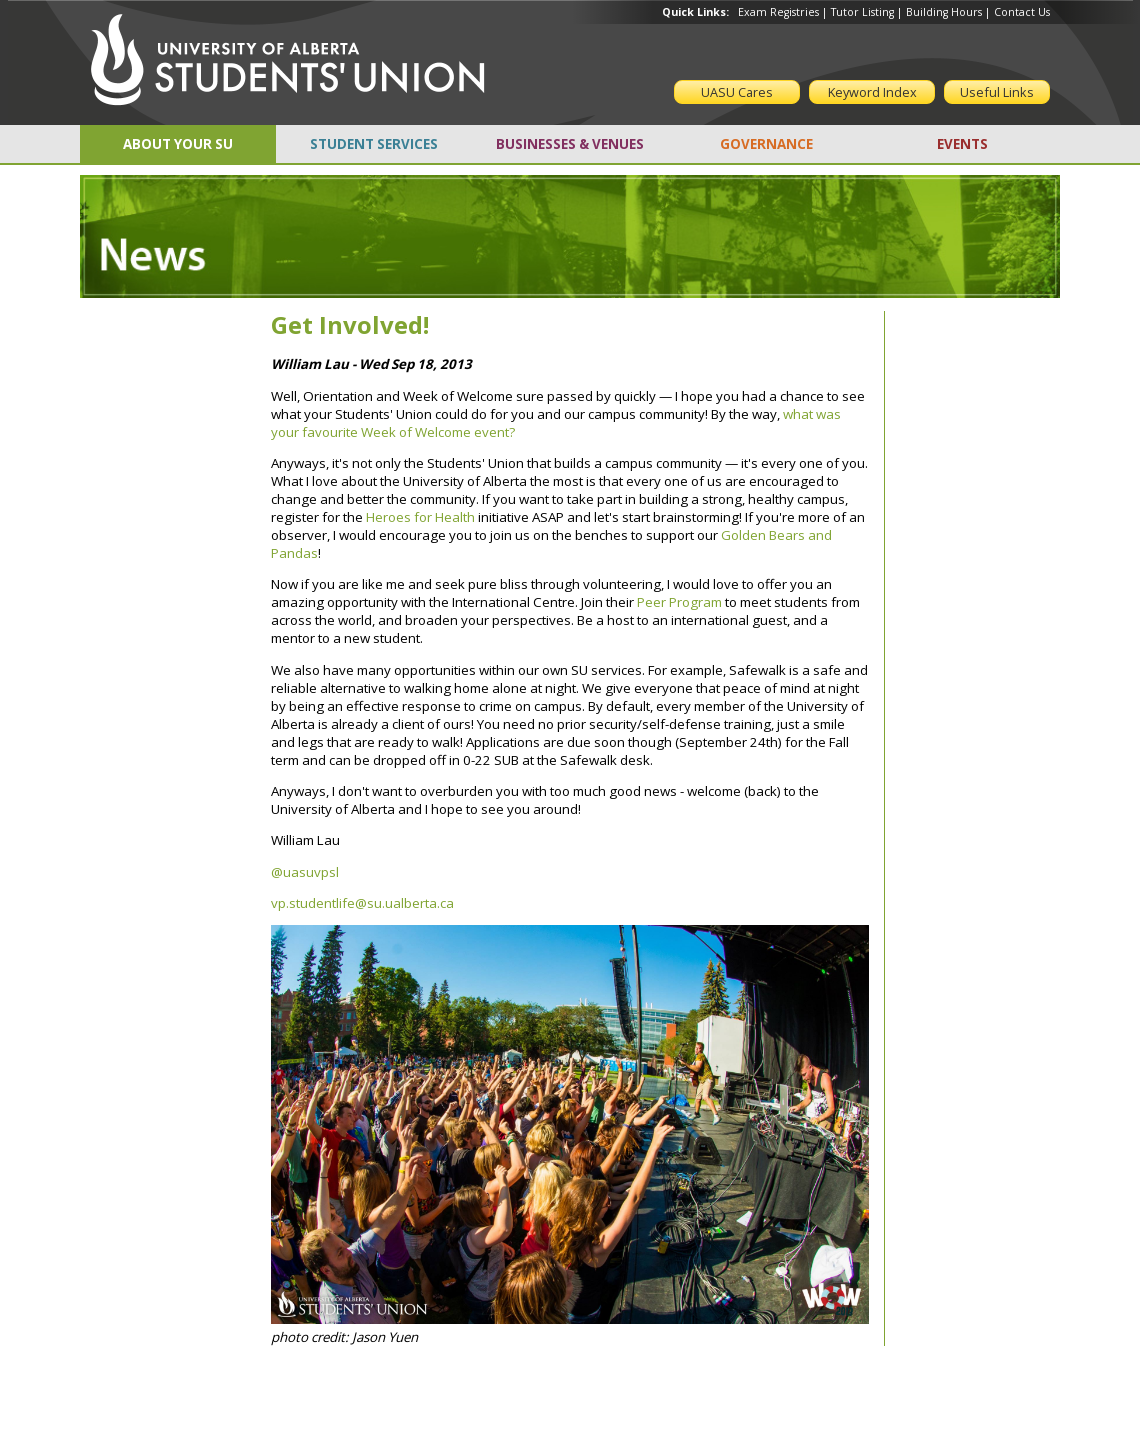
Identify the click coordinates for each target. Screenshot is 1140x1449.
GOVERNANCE (766, 144)
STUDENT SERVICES (374, 144)
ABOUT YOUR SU (178, 144)
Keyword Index (872, 92)
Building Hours (944, 12)
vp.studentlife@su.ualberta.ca (362, 903)
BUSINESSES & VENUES (570, 144)
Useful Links (997, 92)
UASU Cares (737, 92)
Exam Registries (778, 12)
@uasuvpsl (305, 872)
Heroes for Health (420, 517)
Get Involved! (350, 324)
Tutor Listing (862, 12)
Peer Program (679, 602)
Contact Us (1022, 12)
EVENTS (962, 144)
